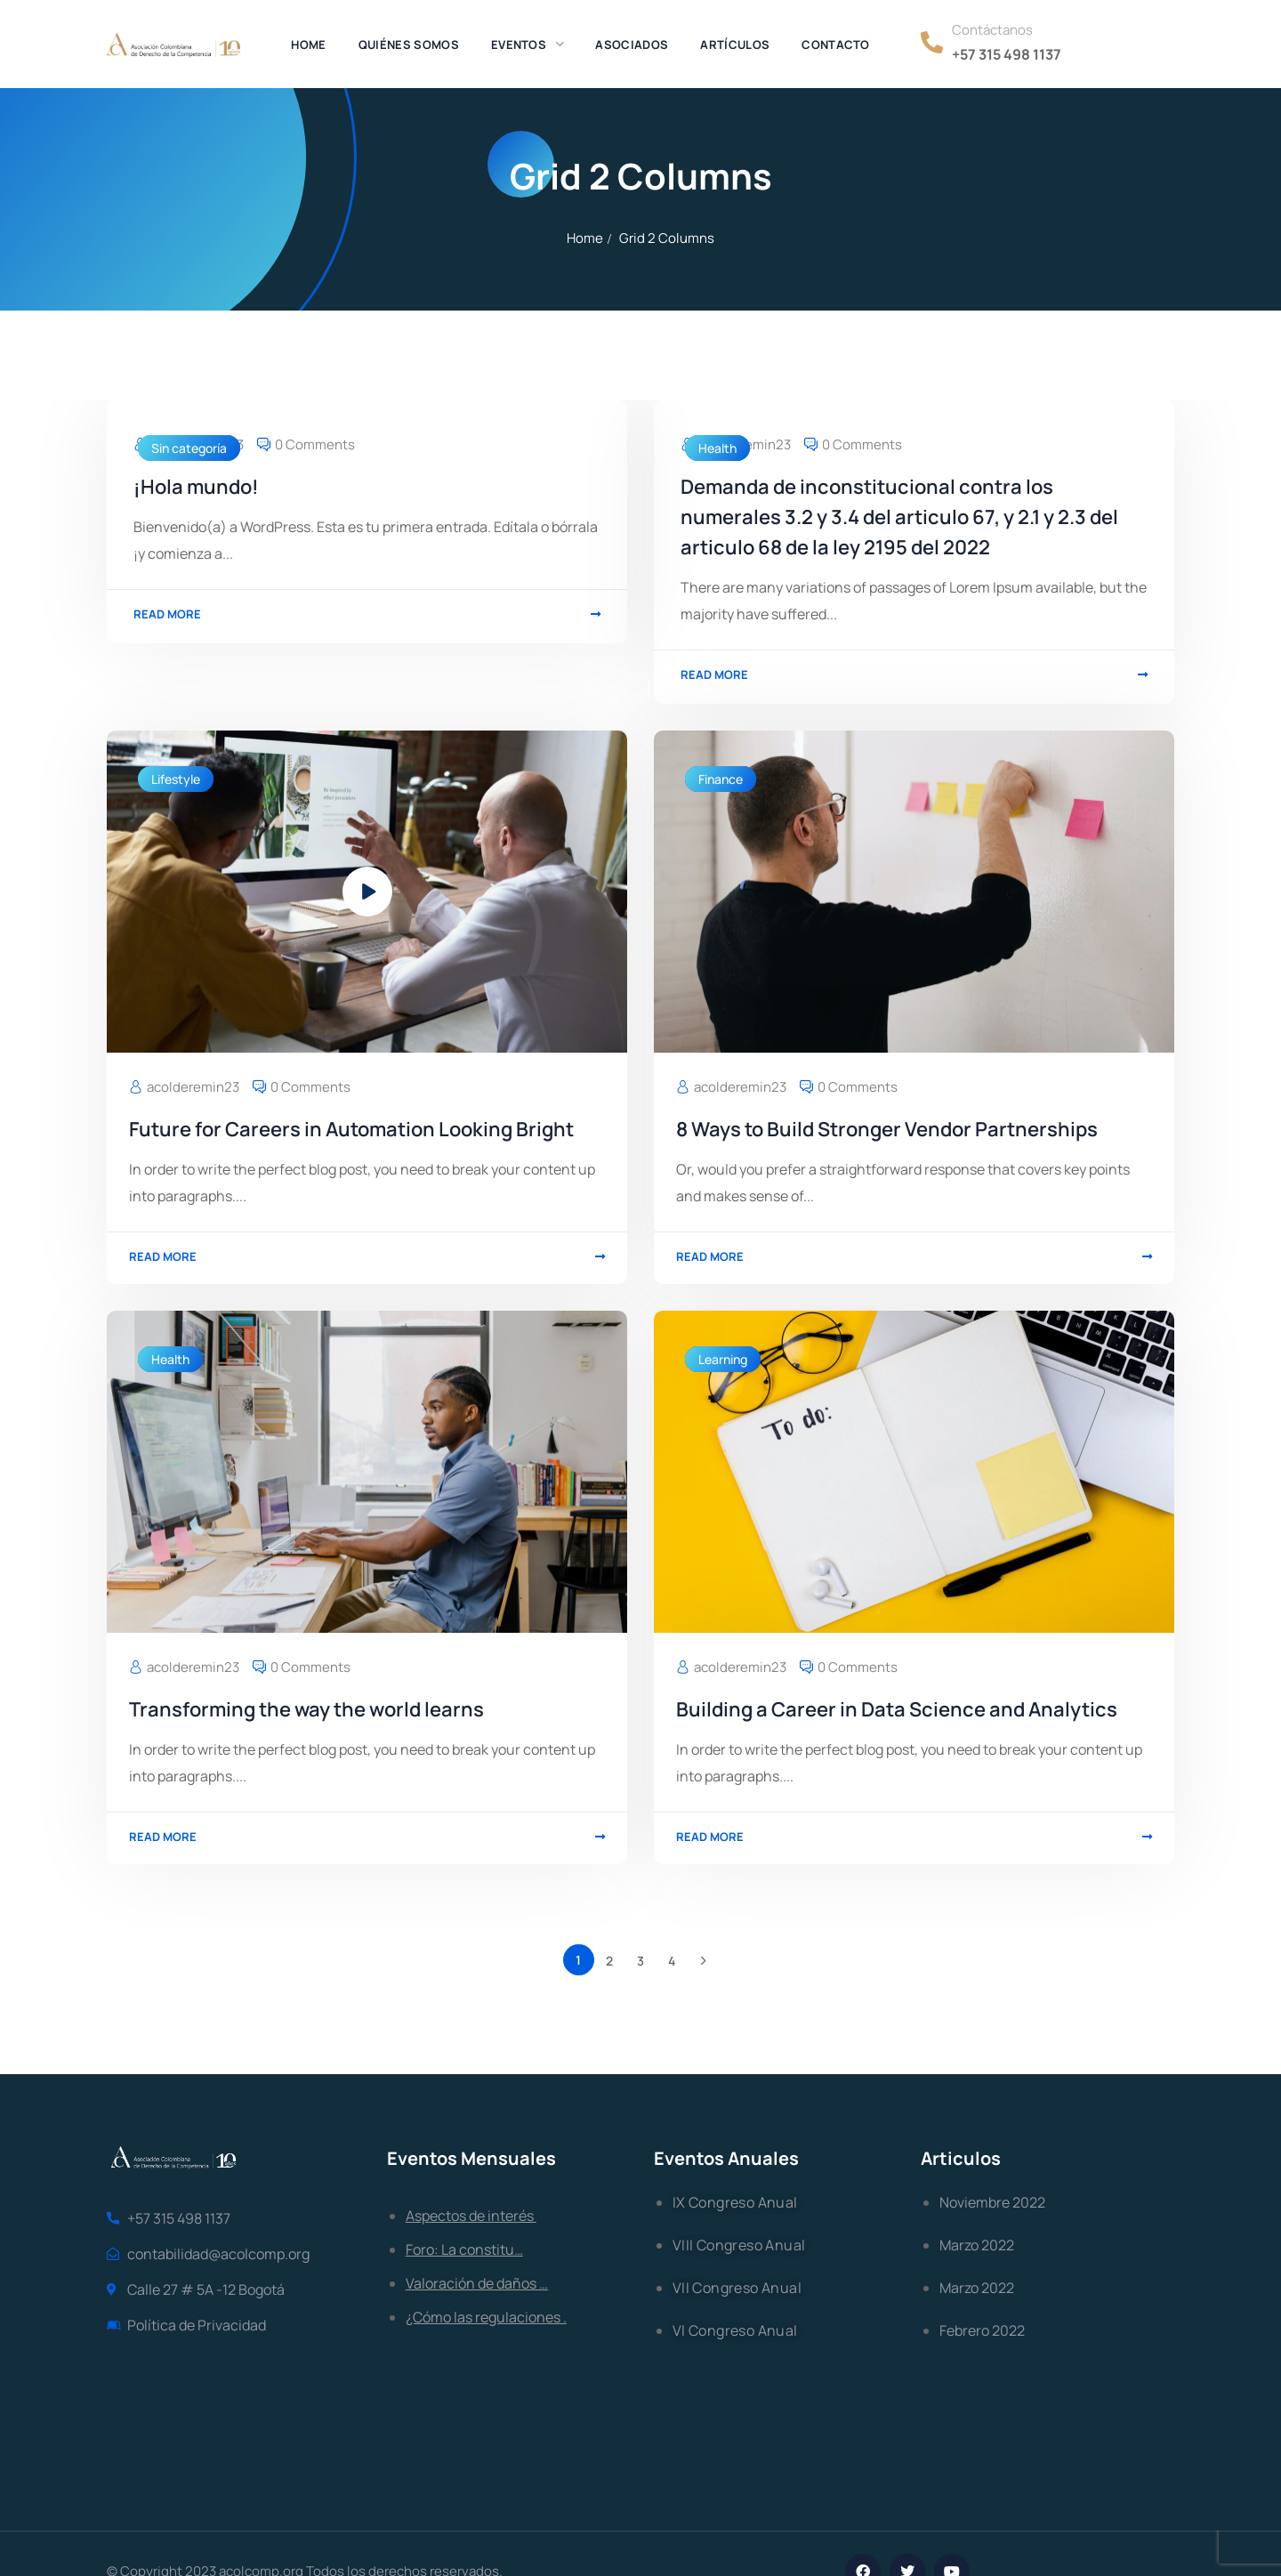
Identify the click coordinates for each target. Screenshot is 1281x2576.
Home (585, 238)
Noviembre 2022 (992, 2202)
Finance (720, 779)
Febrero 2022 (982, 2330)
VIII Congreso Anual (739, 2245)
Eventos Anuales (726, 2158)
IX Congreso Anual (735, 2202)
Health (717, 448)
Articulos (961, 2158)
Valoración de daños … (477, 2283)
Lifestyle (175, 779)
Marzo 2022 (976, 2245)
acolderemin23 (193, 1087)
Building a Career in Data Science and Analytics (896, 1709)
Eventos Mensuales (471, 2158)
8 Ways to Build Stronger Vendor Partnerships (887, 1129)
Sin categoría (189, 448)
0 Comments (315, 444)
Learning (722, 1359)
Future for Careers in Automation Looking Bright (351, 1129)
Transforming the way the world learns (306, 1709)
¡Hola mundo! (196, 486)
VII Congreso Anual (737, 2287)
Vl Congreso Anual (735, 2330)
